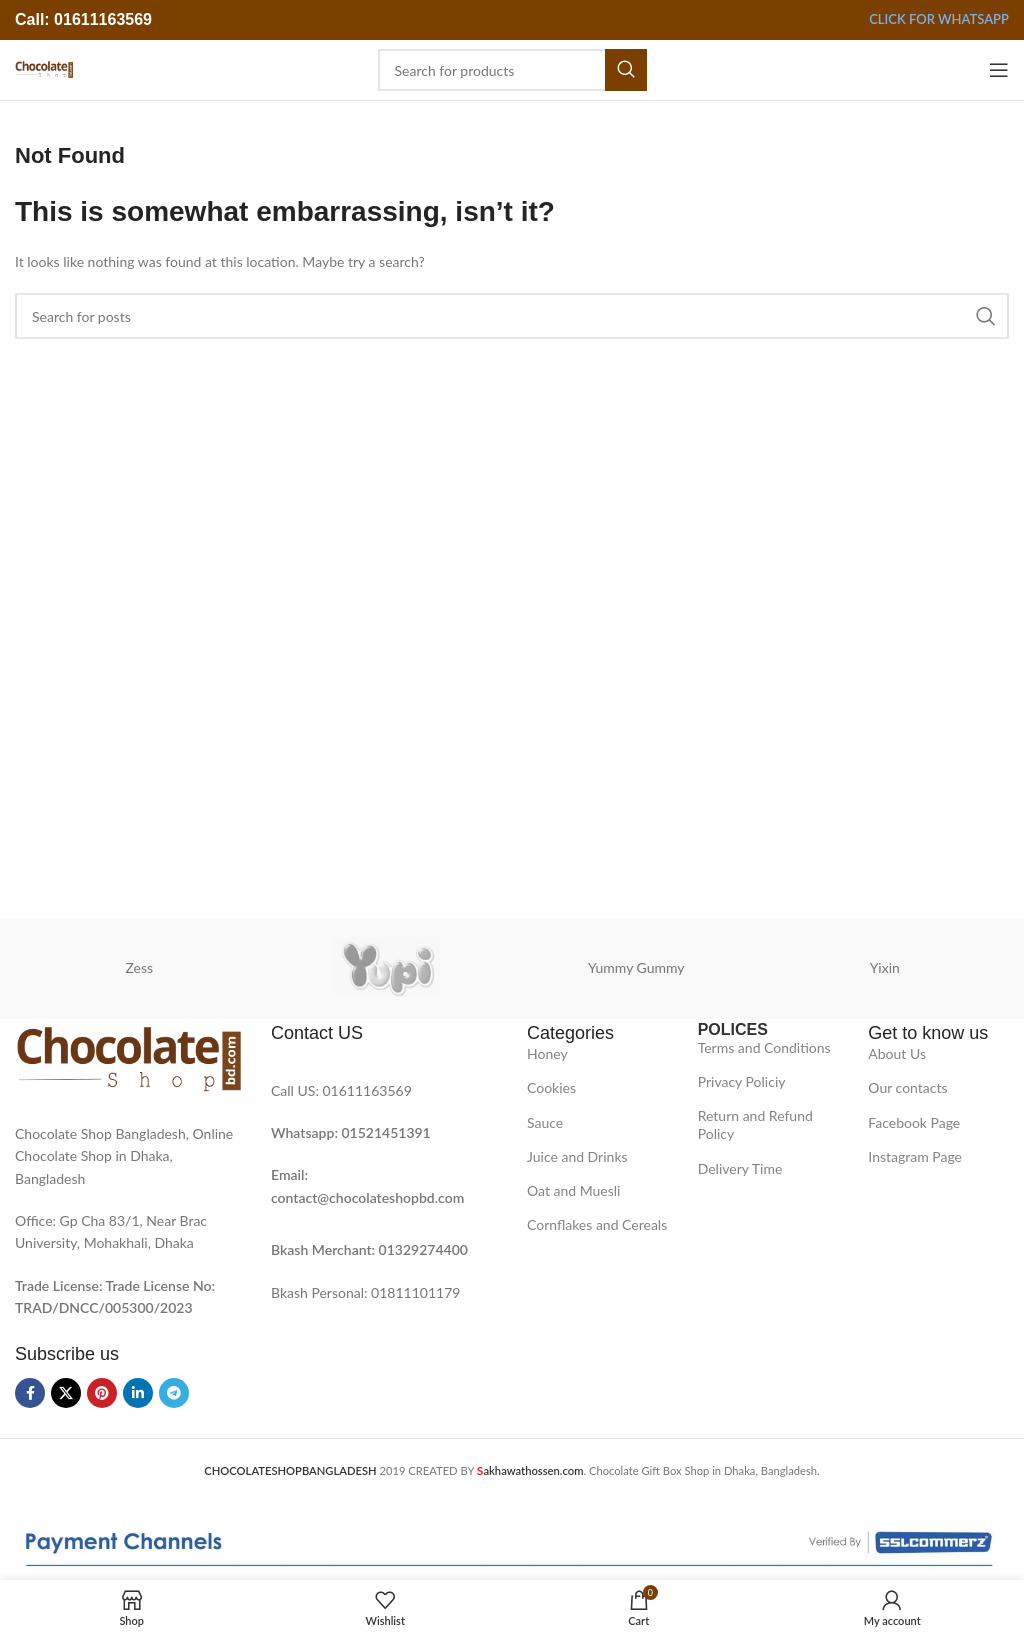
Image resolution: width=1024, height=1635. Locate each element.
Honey (547, 1053)
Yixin (885, 967)
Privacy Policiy (742, 1081)
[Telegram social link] (174, 1393)
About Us (897, 1053)
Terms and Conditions (764, 1047)
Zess (139, 967)
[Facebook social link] (30, 1393)
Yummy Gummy (636, 967)
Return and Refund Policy (755, 1124)
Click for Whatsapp (939, 19)
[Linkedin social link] (138, 1393)
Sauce (545, 1122)
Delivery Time (740, 1168)
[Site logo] (44, 68)
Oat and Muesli (574, 1190)
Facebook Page (914, 1122)
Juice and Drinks (577, 1156)
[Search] (512, 70)
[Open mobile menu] (999, 70)
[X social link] (66, 1393)
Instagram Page (915, 1156)
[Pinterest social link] (102, 1393)
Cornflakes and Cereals (597, 1224)
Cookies (551, 1087)
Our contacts (907, 1087)
